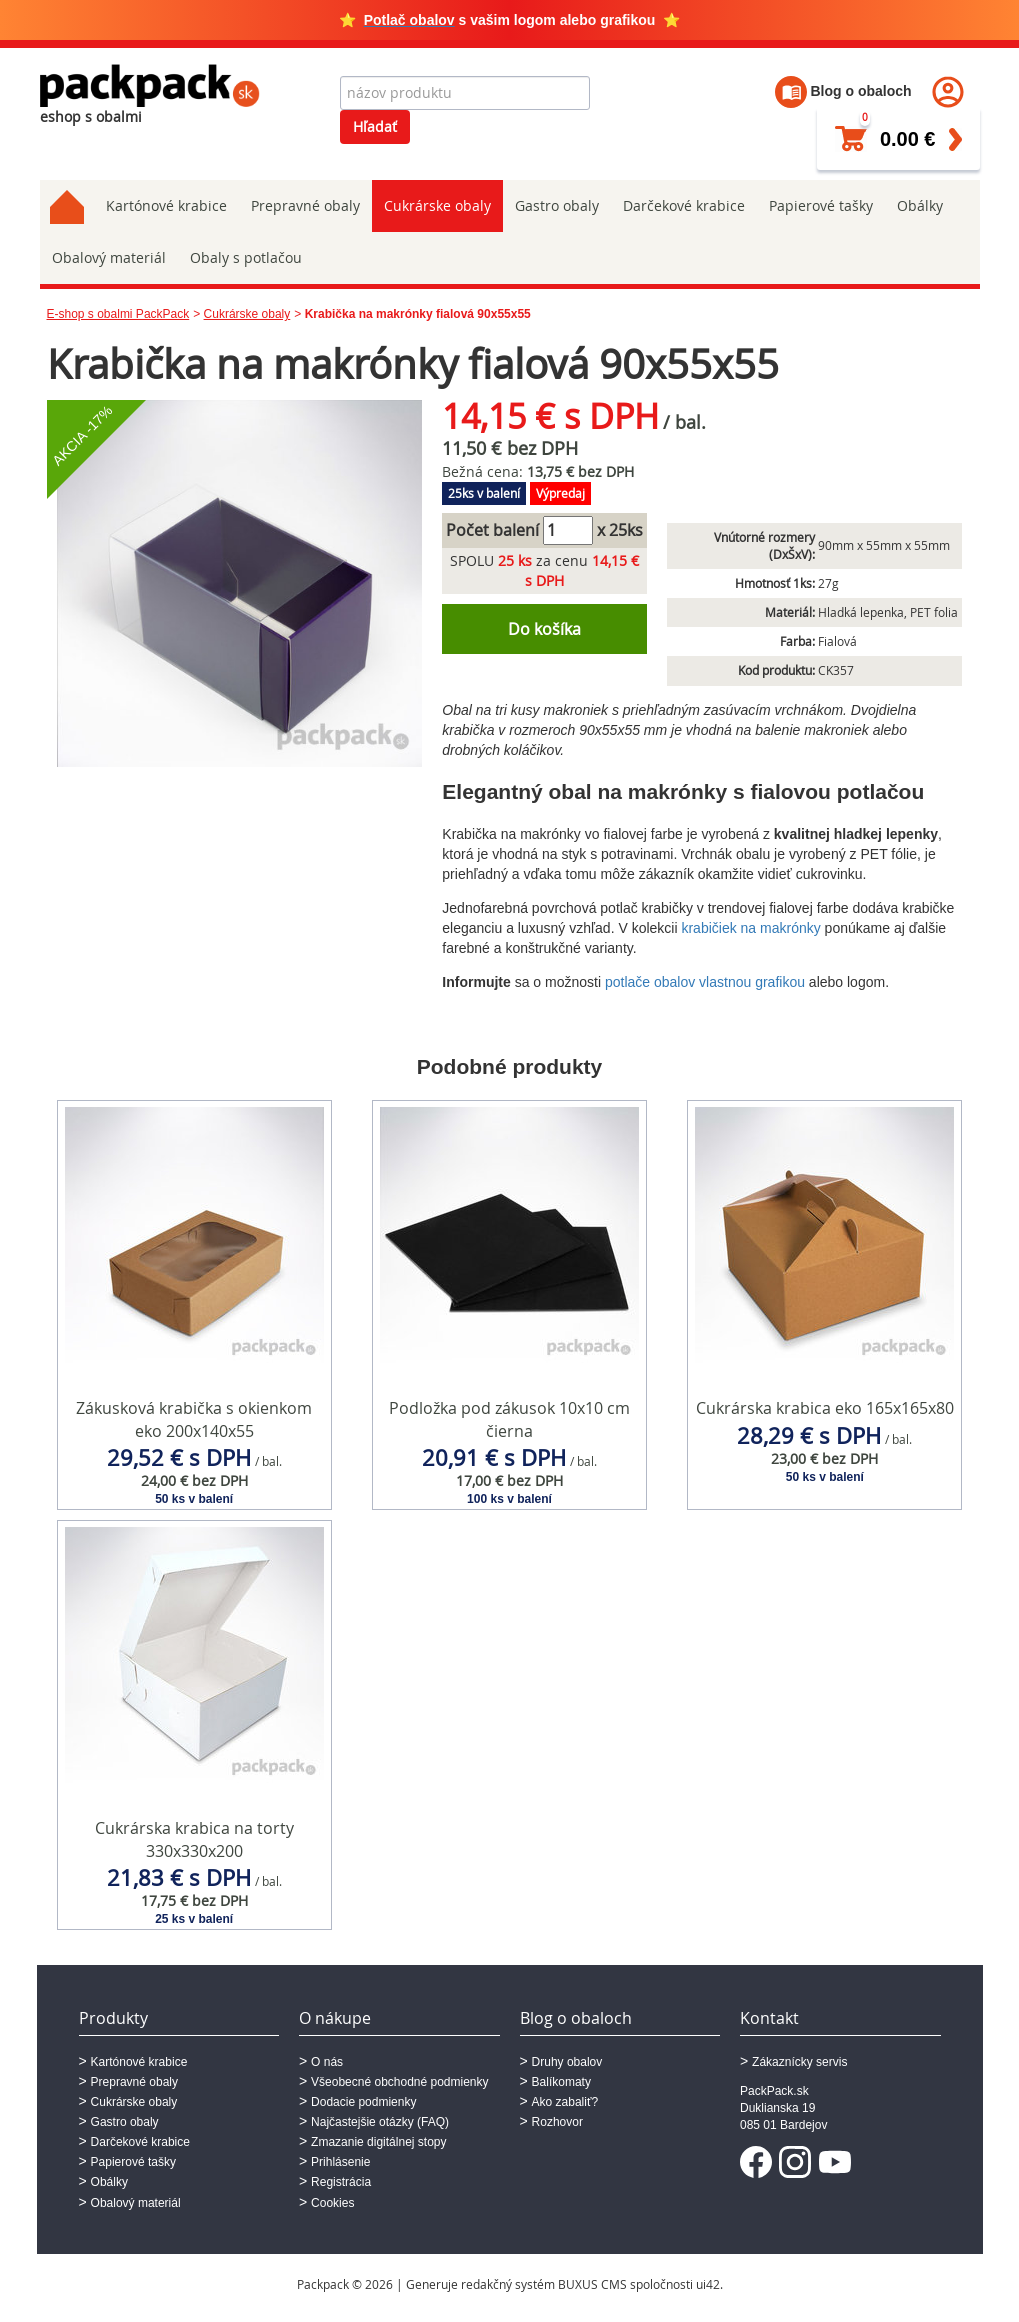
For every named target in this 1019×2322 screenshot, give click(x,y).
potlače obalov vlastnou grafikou (705, 982)
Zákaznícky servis (799, 2062)
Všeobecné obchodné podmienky (399, 2082)
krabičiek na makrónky (750, 928)
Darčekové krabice (684, 205)
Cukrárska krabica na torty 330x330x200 (194, 1839)
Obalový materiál (109, 257)
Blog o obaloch (843, 91)
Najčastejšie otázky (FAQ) (380, 2122)
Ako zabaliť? (565, 2102)
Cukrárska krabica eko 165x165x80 (825, 1408)
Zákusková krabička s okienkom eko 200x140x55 (194, 1419)
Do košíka (544, 629)
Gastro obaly (557, 205)
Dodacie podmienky (363, 2102)
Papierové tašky (821, 205)
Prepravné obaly (305, 205)
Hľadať (375, 126)
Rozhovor (557, 2122)
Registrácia (341, 2182)
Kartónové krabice (166, 205)
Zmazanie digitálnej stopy (378, 2142)
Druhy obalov (567, 2062)
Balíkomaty (561, 2082)
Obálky (920, 205)
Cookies (332, 2203)
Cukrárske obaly (437, 205)
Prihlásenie (340, 2162)
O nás (327, 2062)
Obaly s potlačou (246, 257)
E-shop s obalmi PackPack (118, 314)
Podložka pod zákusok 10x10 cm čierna (509, 1419)
